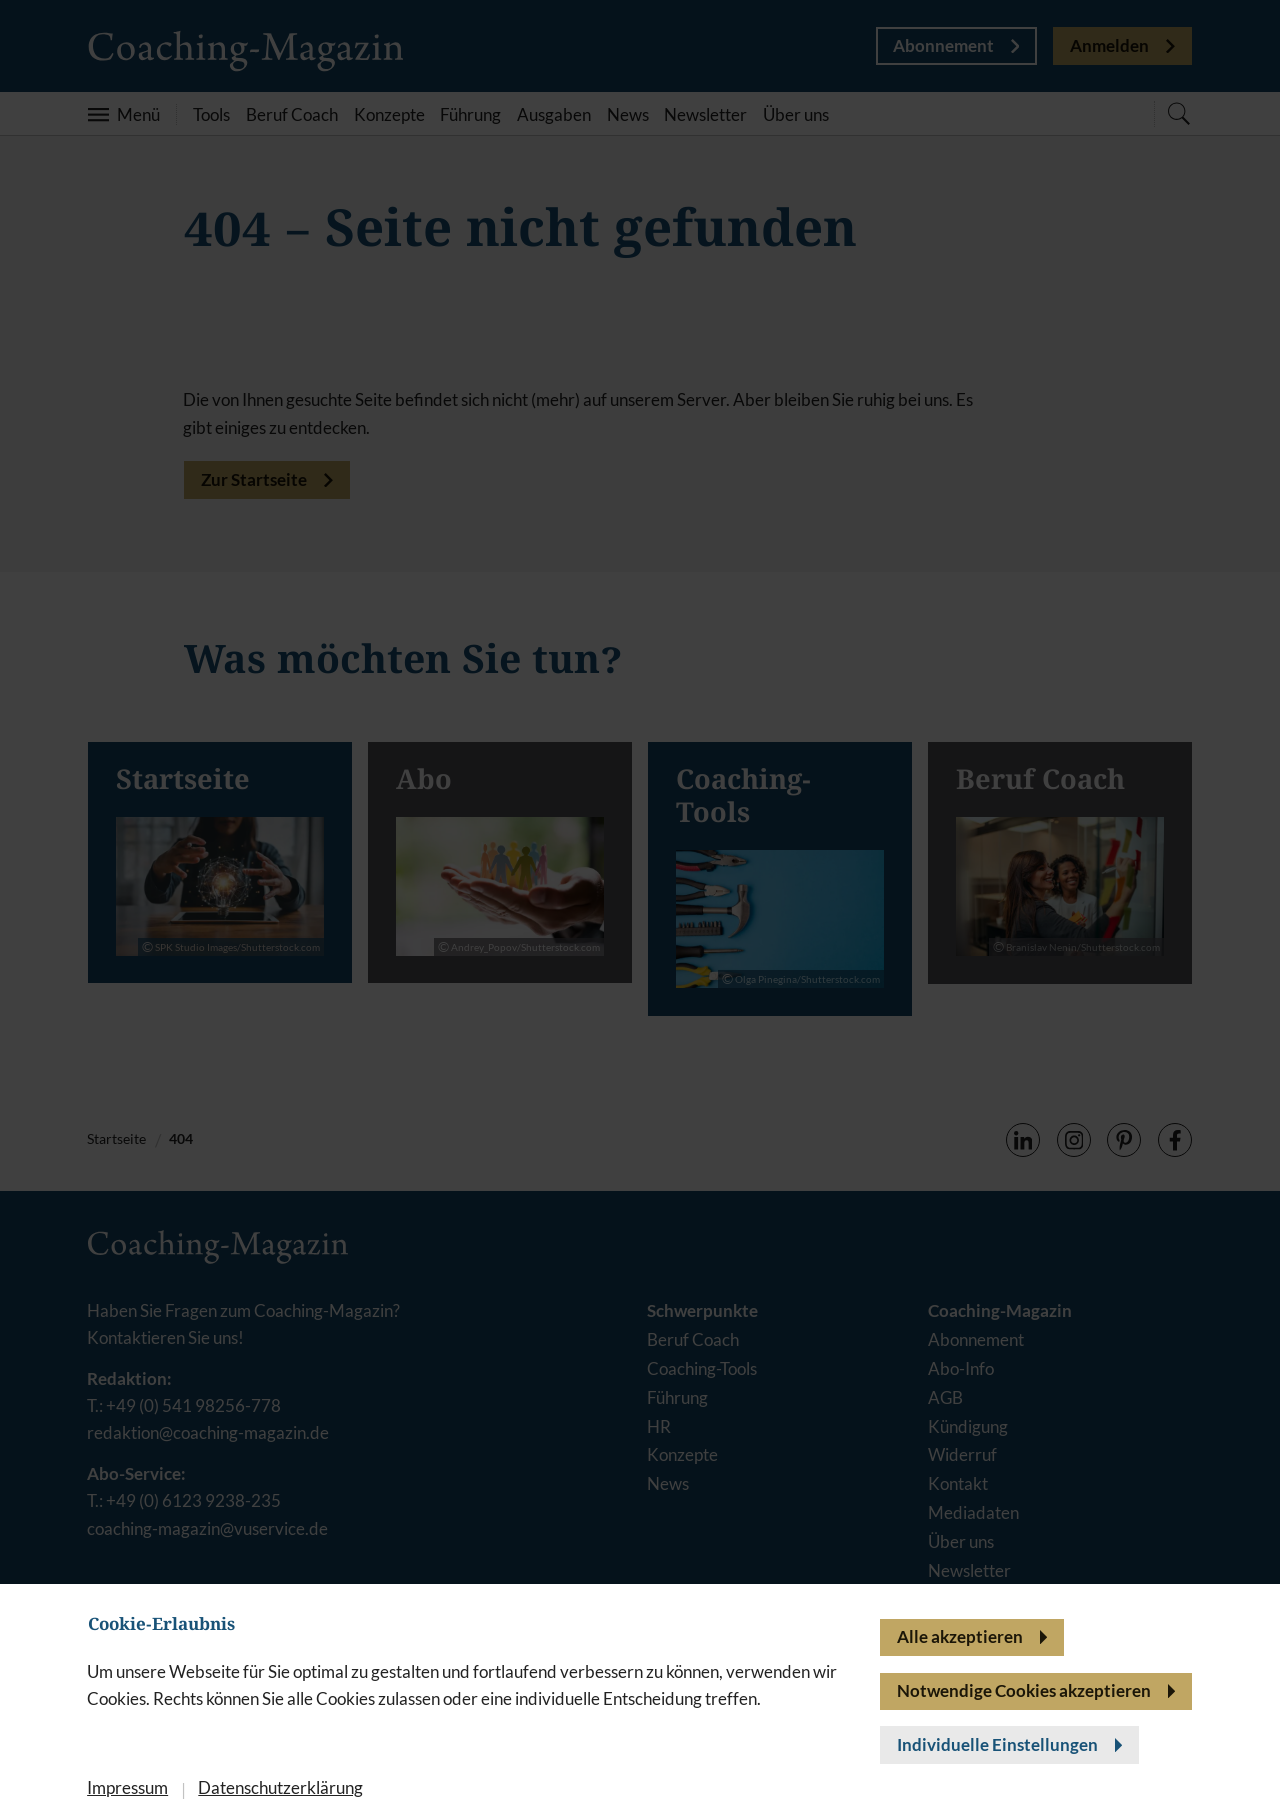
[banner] (640, 907)
